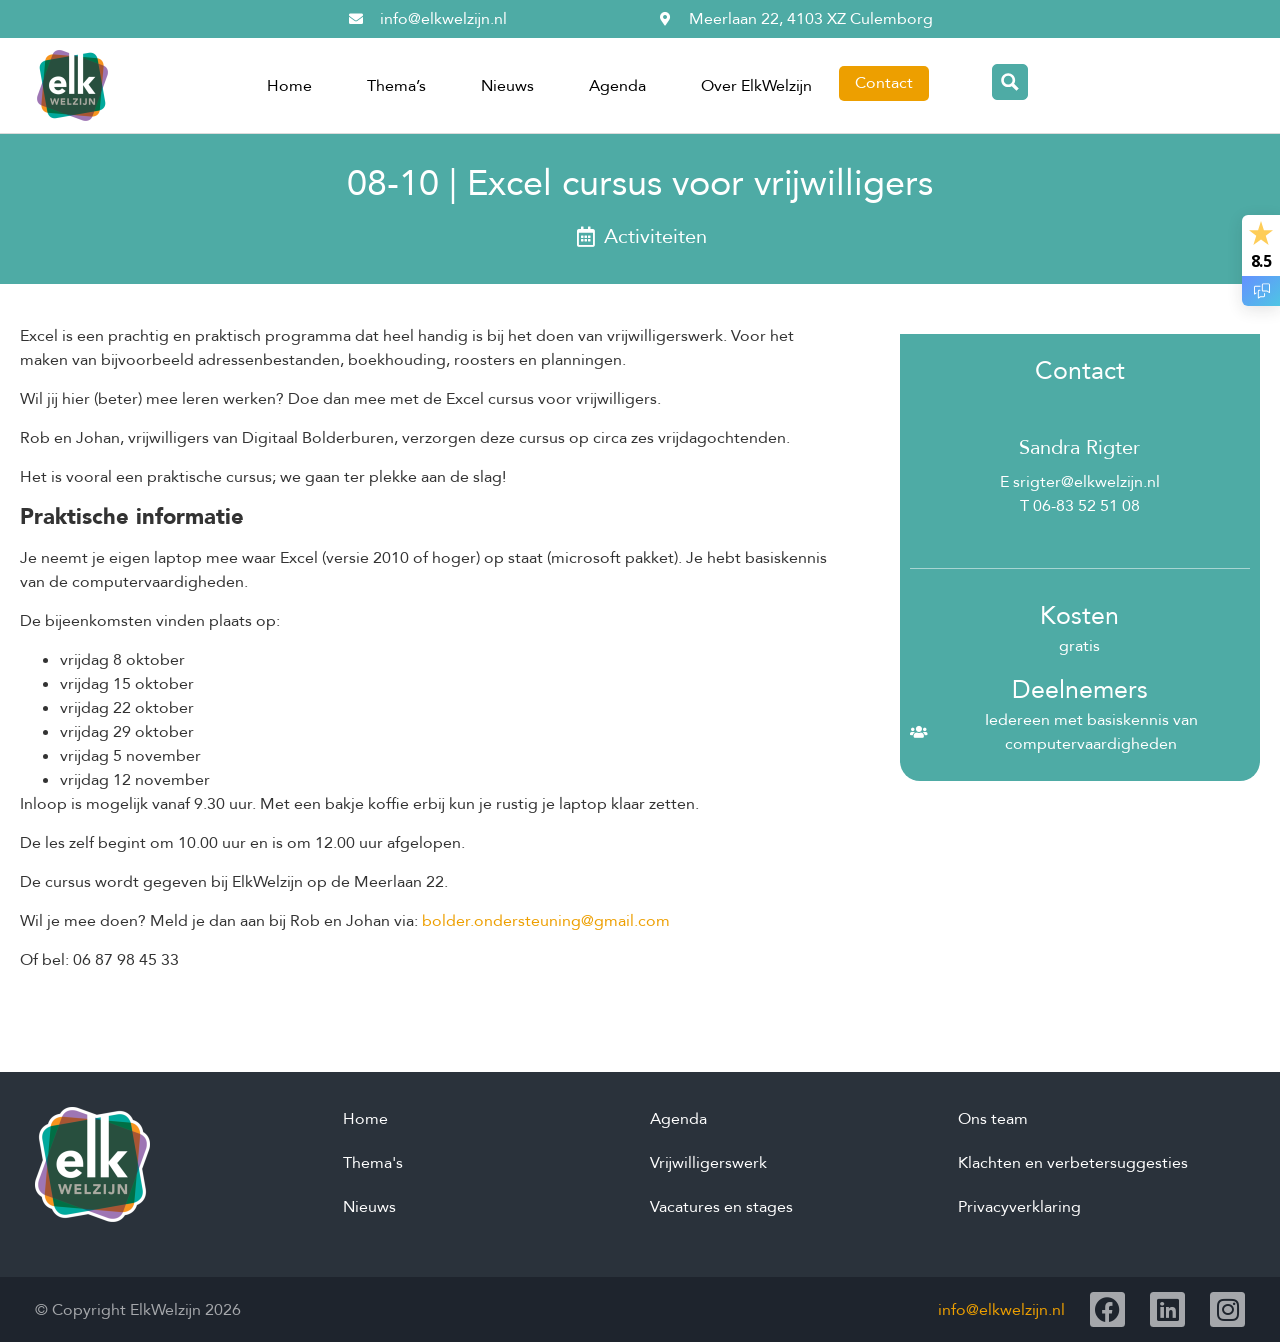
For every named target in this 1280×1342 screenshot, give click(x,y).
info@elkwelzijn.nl (1001, 1310)
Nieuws (507, 86)
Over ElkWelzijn (756, 86)
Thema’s (396, 86)
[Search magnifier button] (1010, 82)
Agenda (617, 86)
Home (289, 86)
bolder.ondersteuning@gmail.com (546, 921)
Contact (884, 83)
